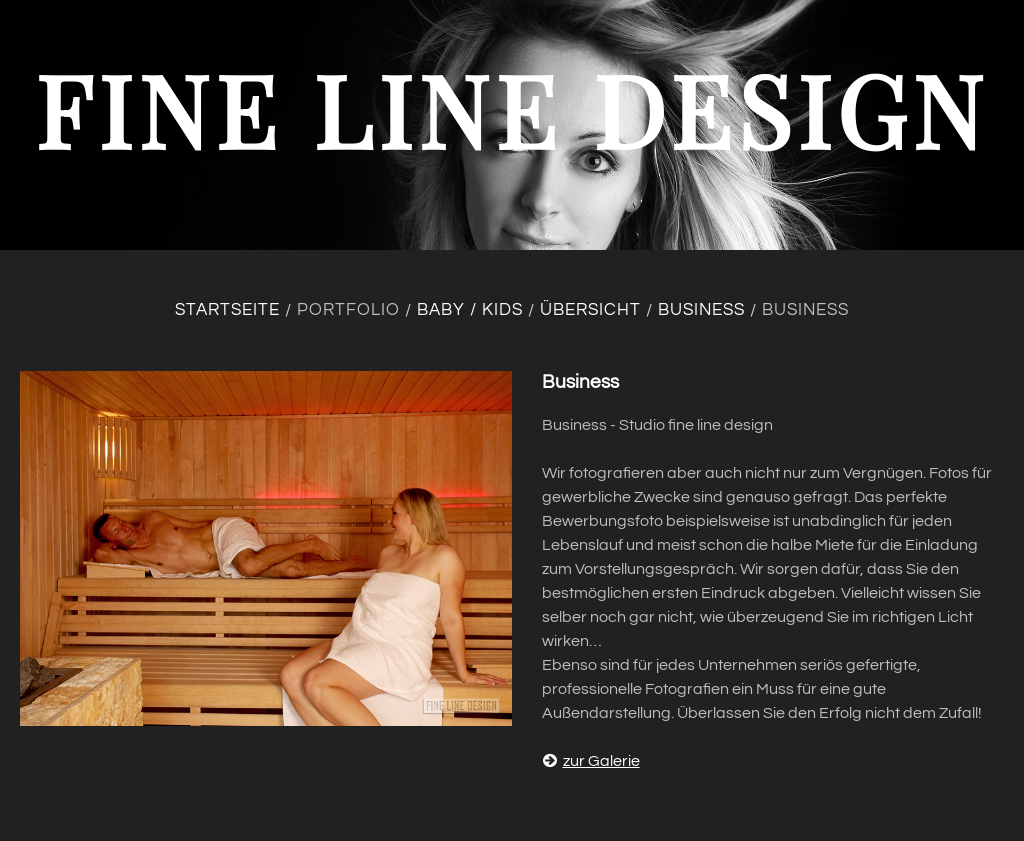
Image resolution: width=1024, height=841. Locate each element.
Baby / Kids (470, 310)
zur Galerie (591, 761)
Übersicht (590, 310)
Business (701, 310)
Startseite (227, 310)
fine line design (512, 108)
